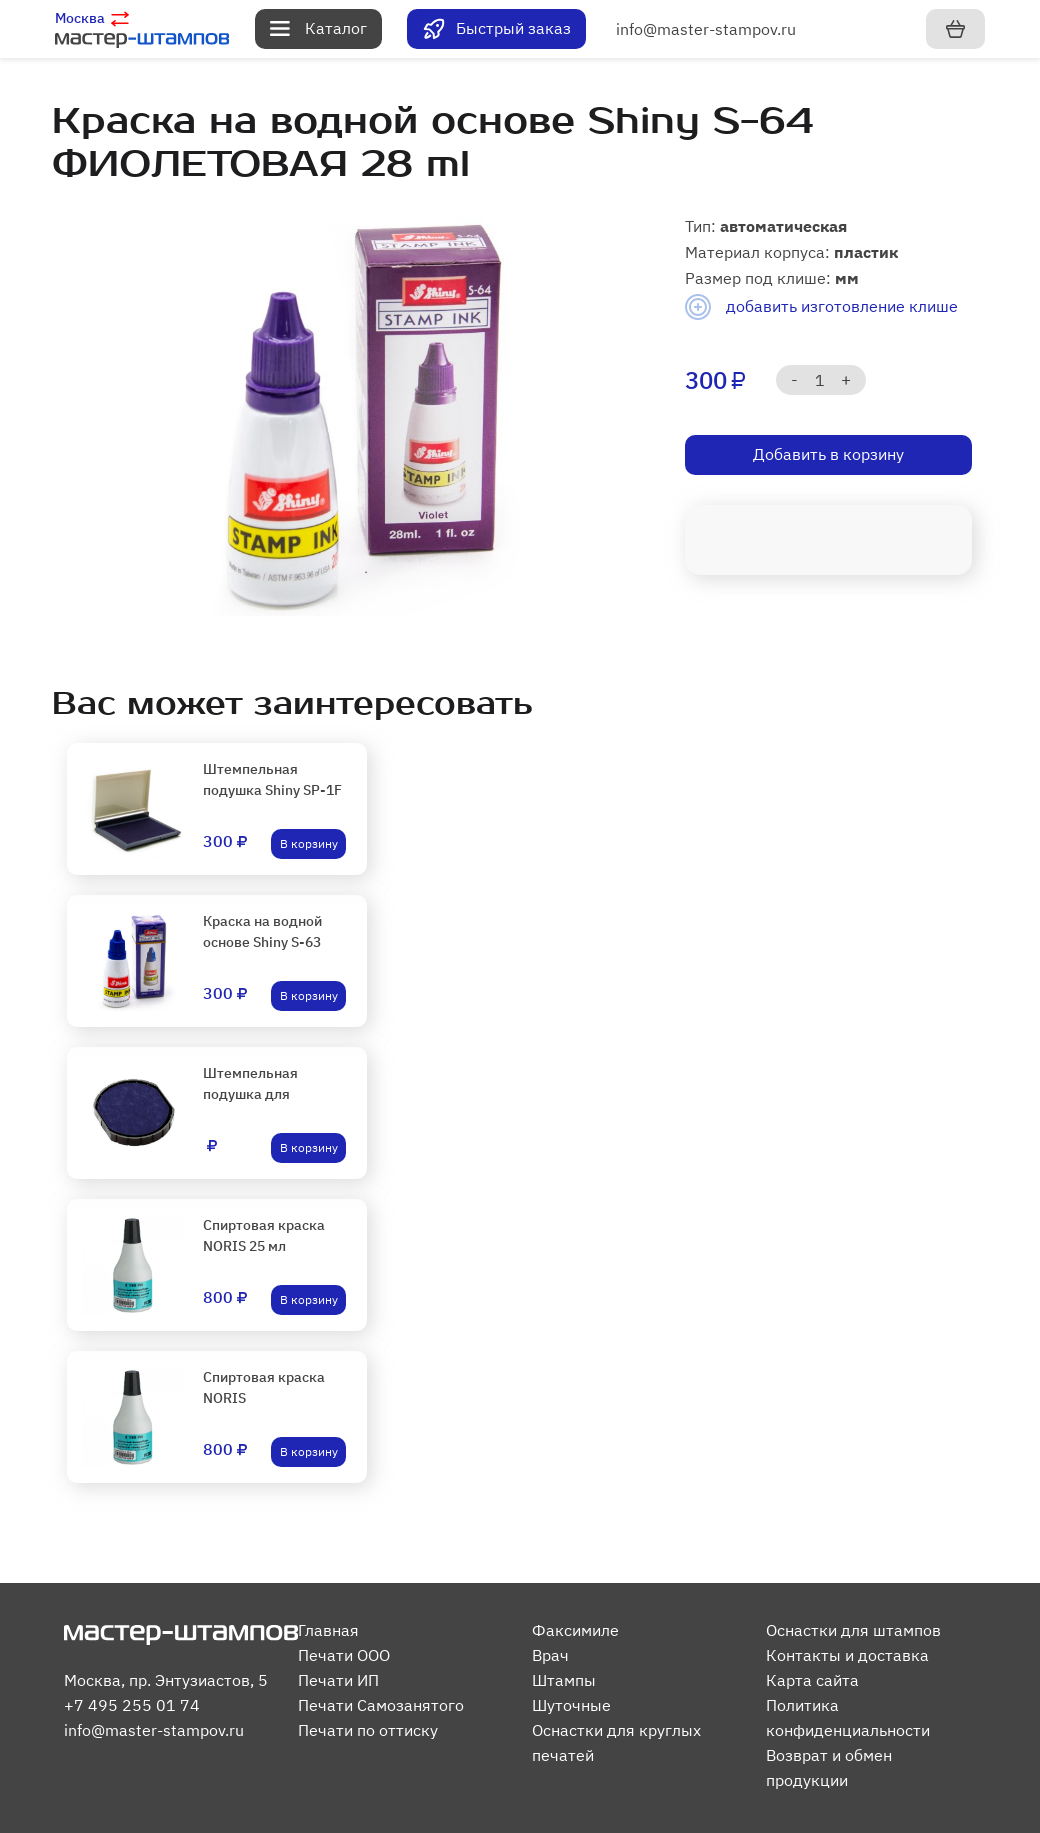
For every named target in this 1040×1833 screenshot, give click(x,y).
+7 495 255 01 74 (132, 1705)
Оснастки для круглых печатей (616, 1742)
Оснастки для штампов (853, 1630)
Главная (328, 1630)
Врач (550, 1655)
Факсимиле (575, 1630)
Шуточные (571, 1705)
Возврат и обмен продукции (829, 1767)
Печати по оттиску (368, 1730)
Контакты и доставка (847, 1655)
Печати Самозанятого (381, 1705)
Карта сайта (812, 1680)
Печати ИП (338, 1680)
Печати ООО (344, 1655)
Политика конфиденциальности (848, 1717)
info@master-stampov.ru (706, 29)
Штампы (564, 1680)
